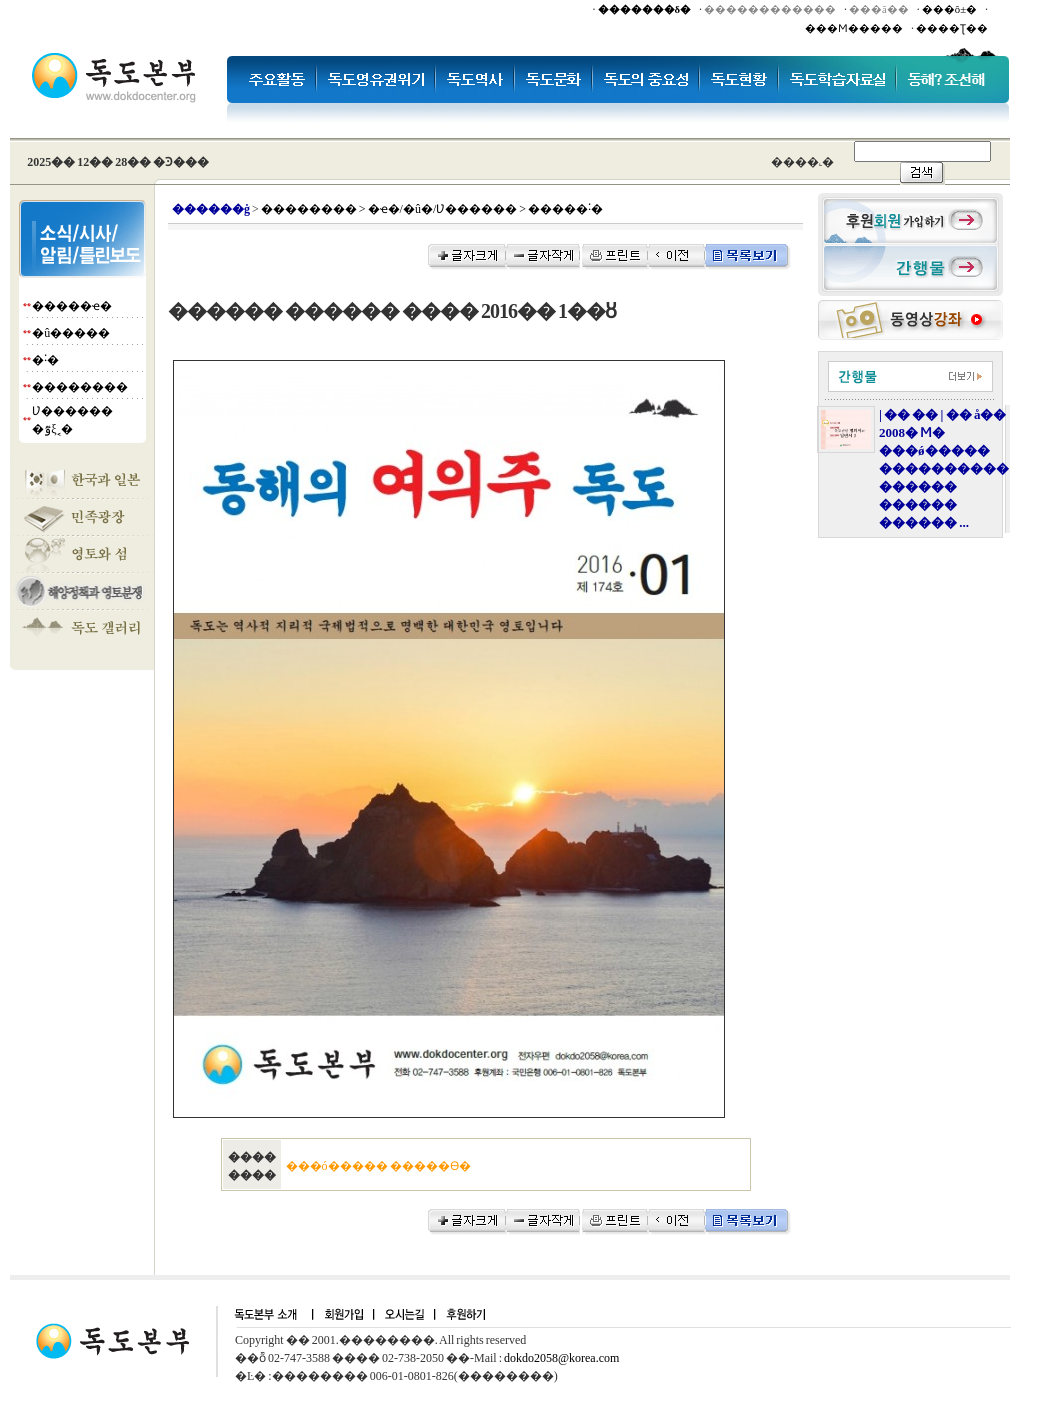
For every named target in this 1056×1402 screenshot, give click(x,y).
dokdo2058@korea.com (561, 1358)
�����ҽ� (72, 306)
